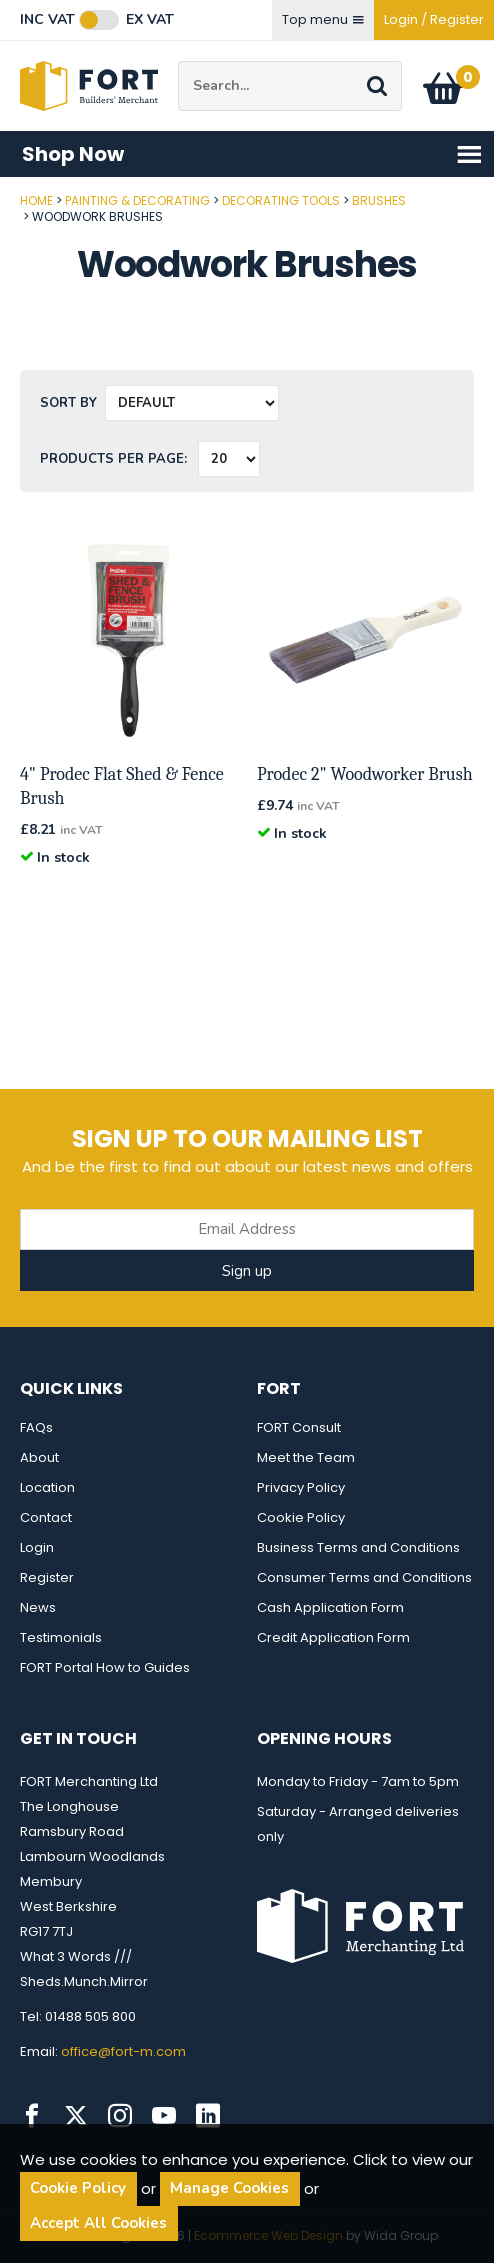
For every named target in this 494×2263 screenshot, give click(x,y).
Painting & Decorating (137, 200)
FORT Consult (299, 1427)
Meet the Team (306, 1457)
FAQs (36, 1427)
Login (37, 1547)
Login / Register (434, 19)
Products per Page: (113, 459)
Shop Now (252, 154)
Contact (46, 1517)
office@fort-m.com (123, 2051)
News (38, 1607)
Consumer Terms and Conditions (364, 1577)
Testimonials (61, 1637)
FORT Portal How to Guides (105, 1667)
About (39, 1457)
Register (47, 1577)
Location (47, 1487)
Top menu (323, 19)
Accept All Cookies (98, 2223)
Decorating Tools (281, 200)
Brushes (379, 200)
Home (36, 200)
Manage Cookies (229, 2188)
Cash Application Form (330, 1607)
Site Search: (178, 61)
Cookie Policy (301, 1517)
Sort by (68, 403)
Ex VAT (150, 20)
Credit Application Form (333, 1637)
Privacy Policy (301, 1487)
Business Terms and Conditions (358, 1547)
